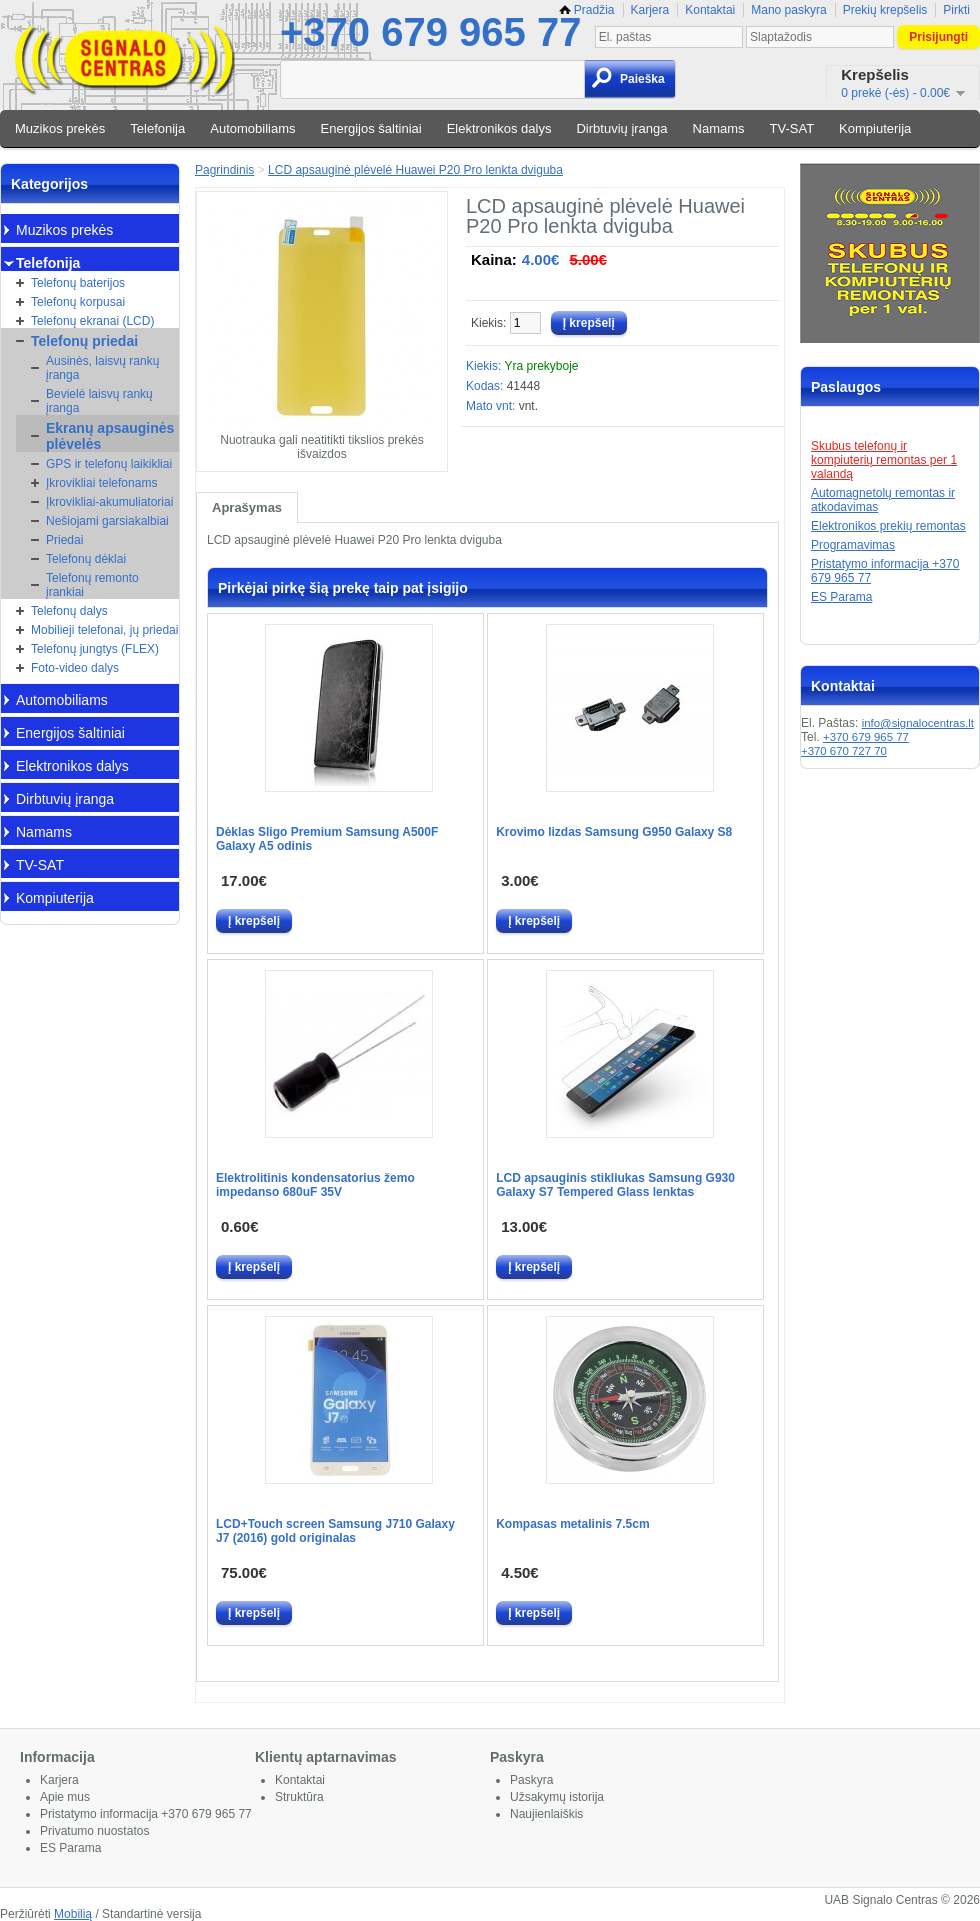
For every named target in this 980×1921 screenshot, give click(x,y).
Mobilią (73, 1914)
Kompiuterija (875, 128)
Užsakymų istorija (557, 1797)
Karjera (650, 10)
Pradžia (587, 10)
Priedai (64, 540)
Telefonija (157, 128)
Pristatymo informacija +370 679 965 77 (146, 1814)
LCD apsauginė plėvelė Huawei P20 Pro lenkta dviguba (415, 170)
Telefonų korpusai (78, 302)
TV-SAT (792, 128)
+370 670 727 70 (844, 751)
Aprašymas (247, 507)
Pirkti (956, 10)
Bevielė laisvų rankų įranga (99, 401)
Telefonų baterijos (78, 283)
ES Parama (841, 597)
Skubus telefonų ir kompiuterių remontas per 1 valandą (884, 460)
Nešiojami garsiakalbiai (107, 521)
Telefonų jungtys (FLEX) (95, 649)
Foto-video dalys (75, 668)
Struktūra (299, 1797)
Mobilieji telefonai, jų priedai (104, 630)
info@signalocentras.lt (918, 723)
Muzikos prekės (60, 128)
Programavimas (853, 545)
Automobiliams (252, 128)
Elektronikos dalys (499, 128)
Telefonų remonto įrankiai (92, 585)
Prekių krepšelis (885, 10)
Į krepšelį (254, 921)
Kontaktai (710, 10)
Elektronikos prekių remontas (888, 526)
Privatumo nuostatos (94, 1831)
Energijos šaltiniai (371, 128)
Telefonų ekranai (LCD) (92, 321)
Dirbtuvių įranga (621, 128)
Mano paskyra (788, 10)
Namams (719, 128)
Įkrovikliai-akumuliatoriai (109, 502)
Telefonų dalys (69, 611)
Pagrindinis (224, 170)
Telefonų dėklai (86, 559)
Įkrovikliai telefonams (101, 483)
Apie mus (65, 1797)
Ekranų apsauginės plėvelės (110, 436)
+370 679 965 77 (430, 32)
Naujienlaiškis (546, 1814)
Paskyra (531, 1780)
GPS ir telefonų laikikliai (109, 464)
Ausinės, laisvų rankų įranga (102, 368)
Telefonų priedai (84, 341)
